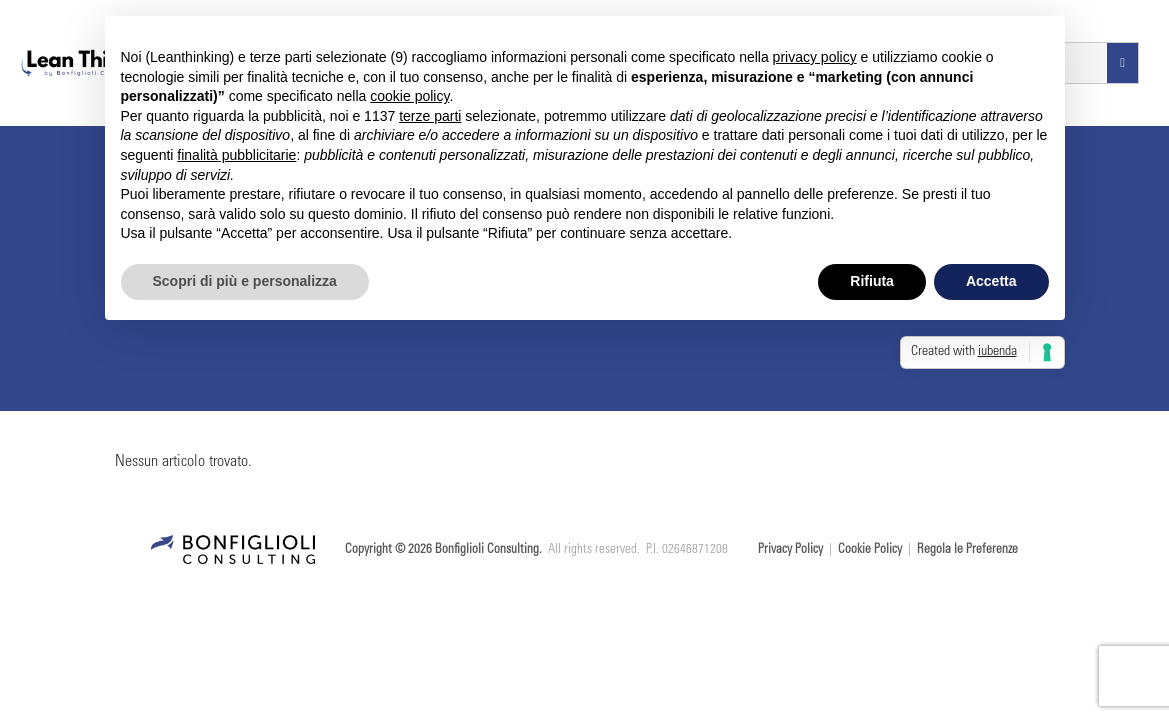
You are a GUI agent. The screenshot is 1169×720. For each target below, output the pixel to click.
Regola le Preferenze (967, 550)
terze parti (430, 116)
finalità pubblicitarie (236, 155)
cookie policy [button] (409, 96)
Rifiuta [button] (872, 281)
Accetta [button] (991, 281)
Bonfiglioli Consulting (487, 550)
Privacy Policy (790, 550)
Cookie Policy (870, 550)
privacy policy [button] (815, 57)
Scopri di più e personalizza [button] (245, 281)
